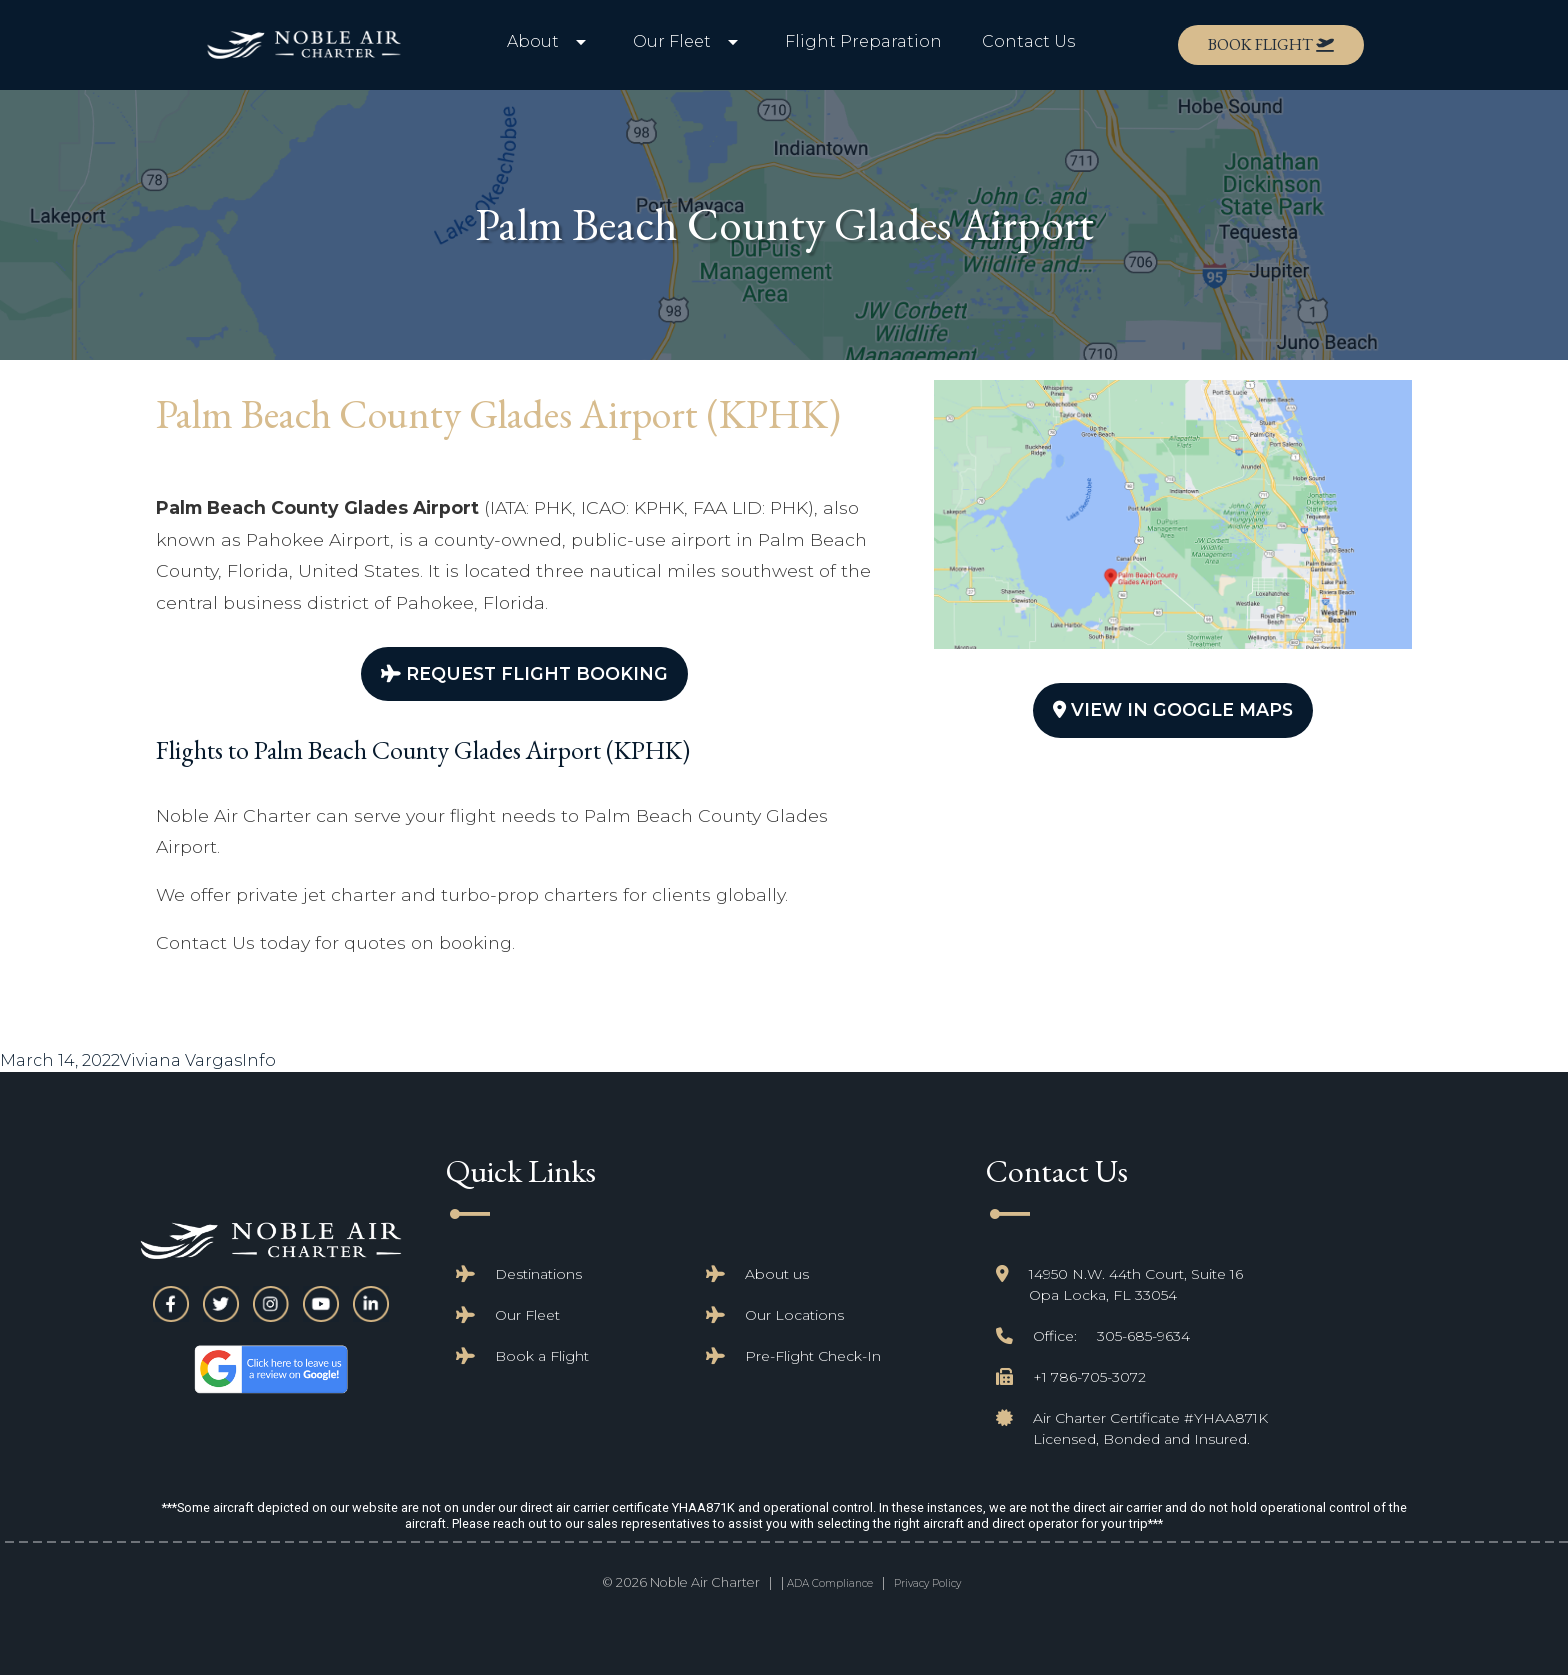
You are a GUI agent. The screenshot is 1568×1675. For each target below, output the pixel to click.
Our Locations (794, 1315)
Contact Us (1028, 41)
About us (777, 1274)
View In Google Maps (1173, 709)
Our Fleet (527, 1315)
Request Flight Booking (524, 673)
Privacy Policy (927, 1583)
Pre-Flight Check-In (813, 1356)
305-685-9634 (1143, 1336)
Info (259, 1060)
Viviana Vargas (181, 1060)
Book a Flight (542, 1356)
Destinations (538, 1274)
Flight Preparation (863, 41)
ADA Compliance (830, 1583)
